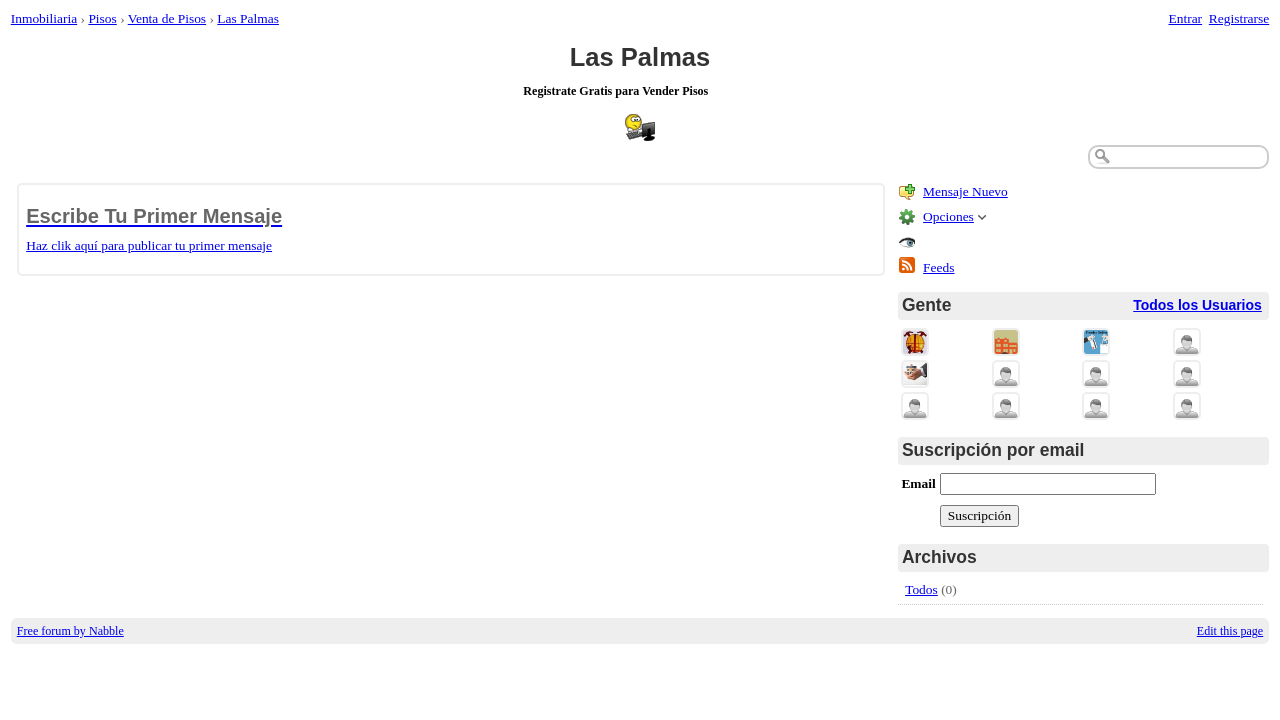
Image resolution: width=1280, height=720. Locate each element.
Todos (921, 589)
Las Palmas (248, 18)
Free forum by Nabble (70, 631)
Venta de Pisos (167, 18)
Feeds (938, 267)
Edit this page (1230, 631)
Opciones (948, 216)
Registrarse (1239, 18)
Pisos (102, 18)
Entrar (1186, 18)
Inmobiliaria (44, 18)
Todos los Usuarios (1197, 305)
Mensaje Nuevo (965, 191)
